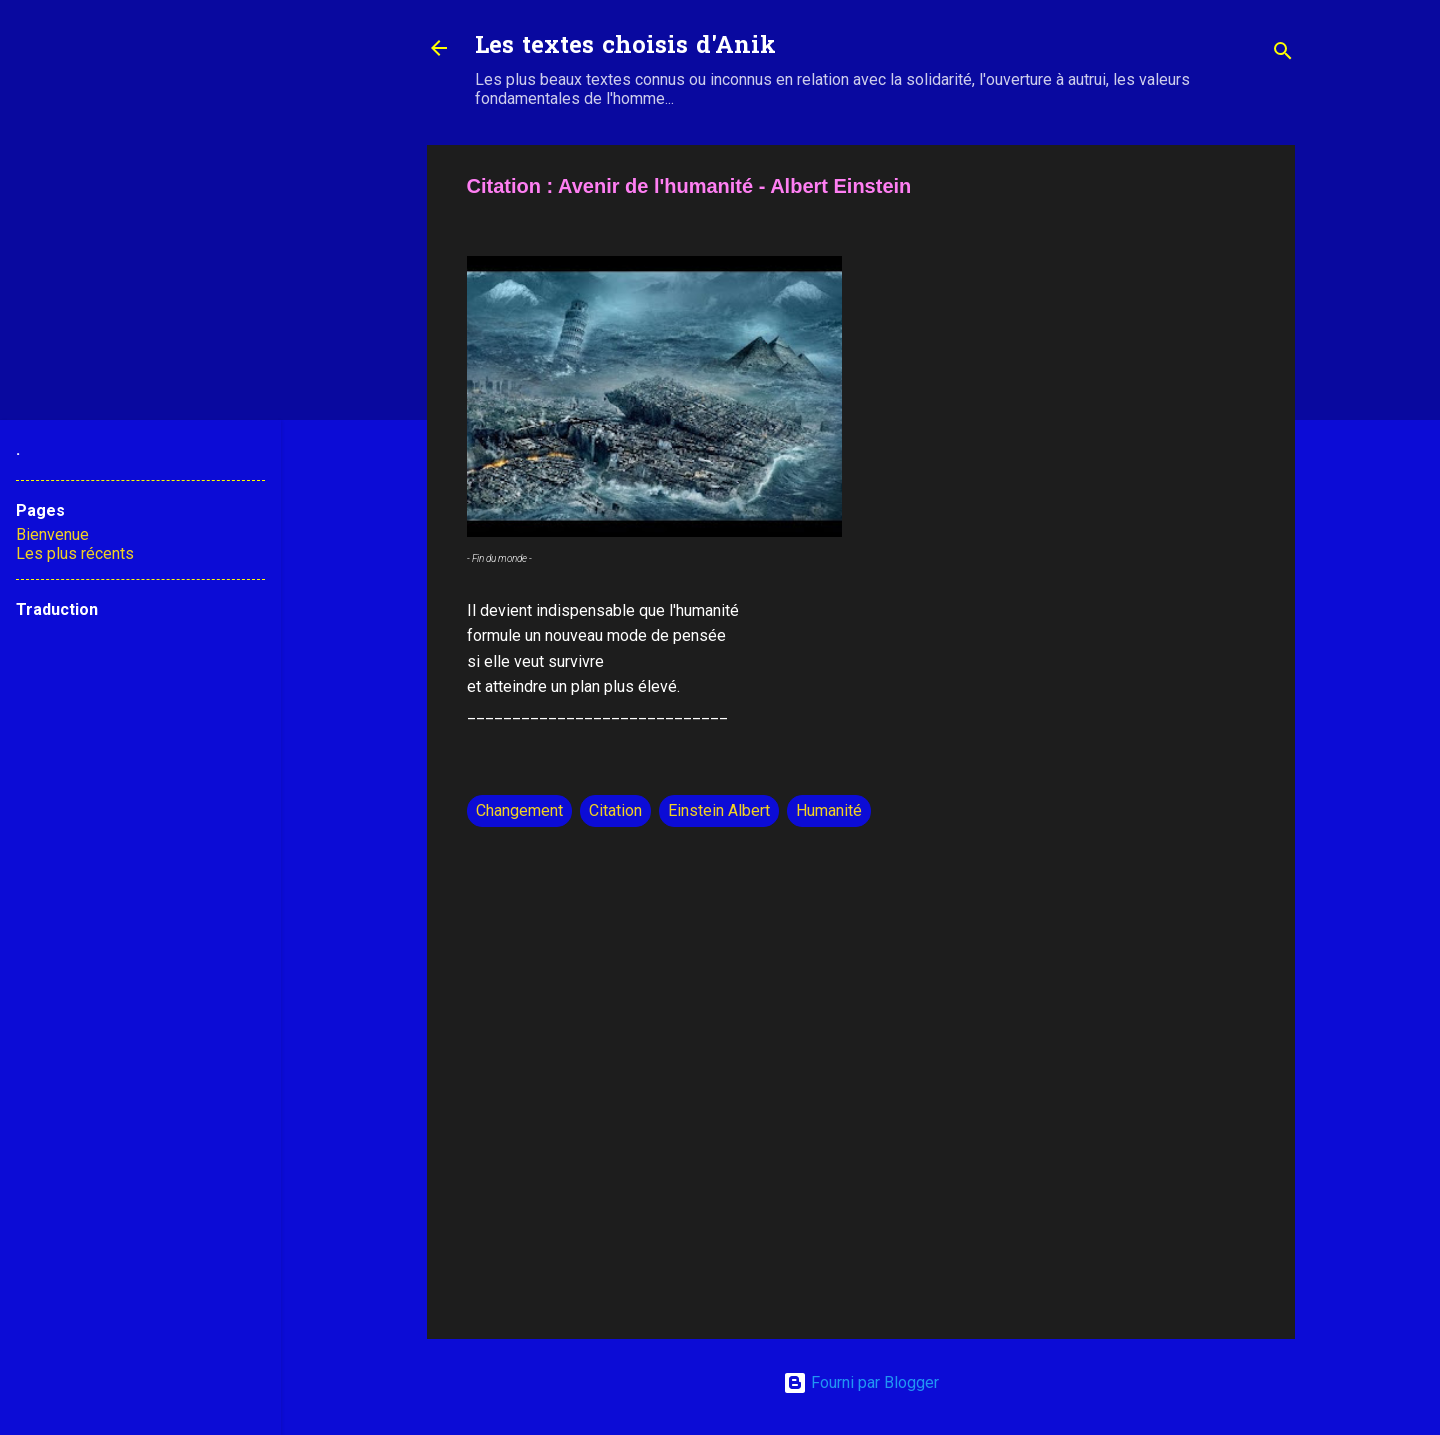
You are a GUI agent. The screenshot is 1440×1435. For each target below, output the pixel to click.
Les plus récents (75, 553)
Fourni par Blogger (861, 1382)
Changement (519, 810)
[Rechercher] (1283, 54)
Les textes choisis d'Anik (625, 47)
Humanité (829, 810)
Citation (615, 810)
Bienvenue (52, 534)
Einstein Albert (719, 810)
